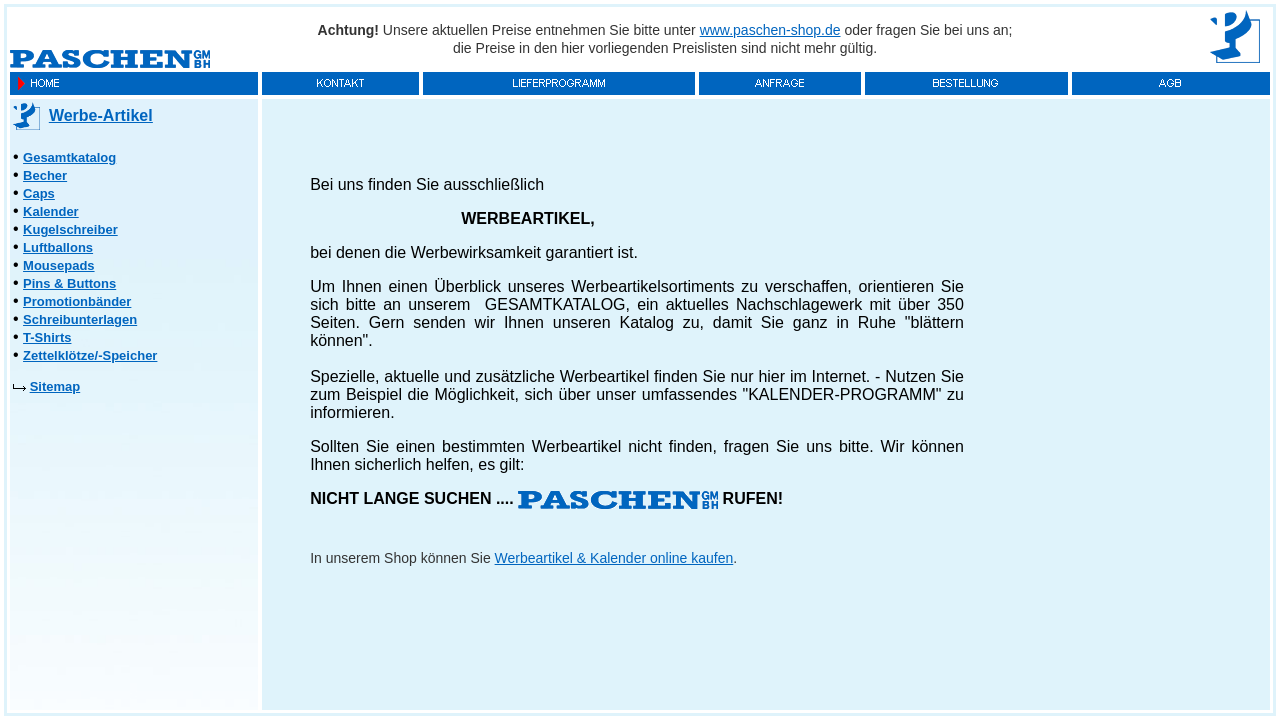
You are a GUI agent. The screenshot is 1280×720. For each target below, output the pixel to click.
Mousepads (59, 265)
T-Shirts (47, 337)
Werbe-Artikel (101, 115)
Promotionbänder (77, 301)
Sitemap (55, 386)
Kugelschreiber (70, 229)
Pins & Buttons (69, 283)
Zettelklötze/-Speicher (90, 355)
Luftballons (58, 247)
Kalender (51, 211)
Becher (45, 175)
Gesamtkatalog (69, 157)
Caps (39, 193)
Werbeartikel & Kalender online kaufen (614, 558)
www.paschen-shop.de (770, 30)
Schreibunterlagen (80, 319)
